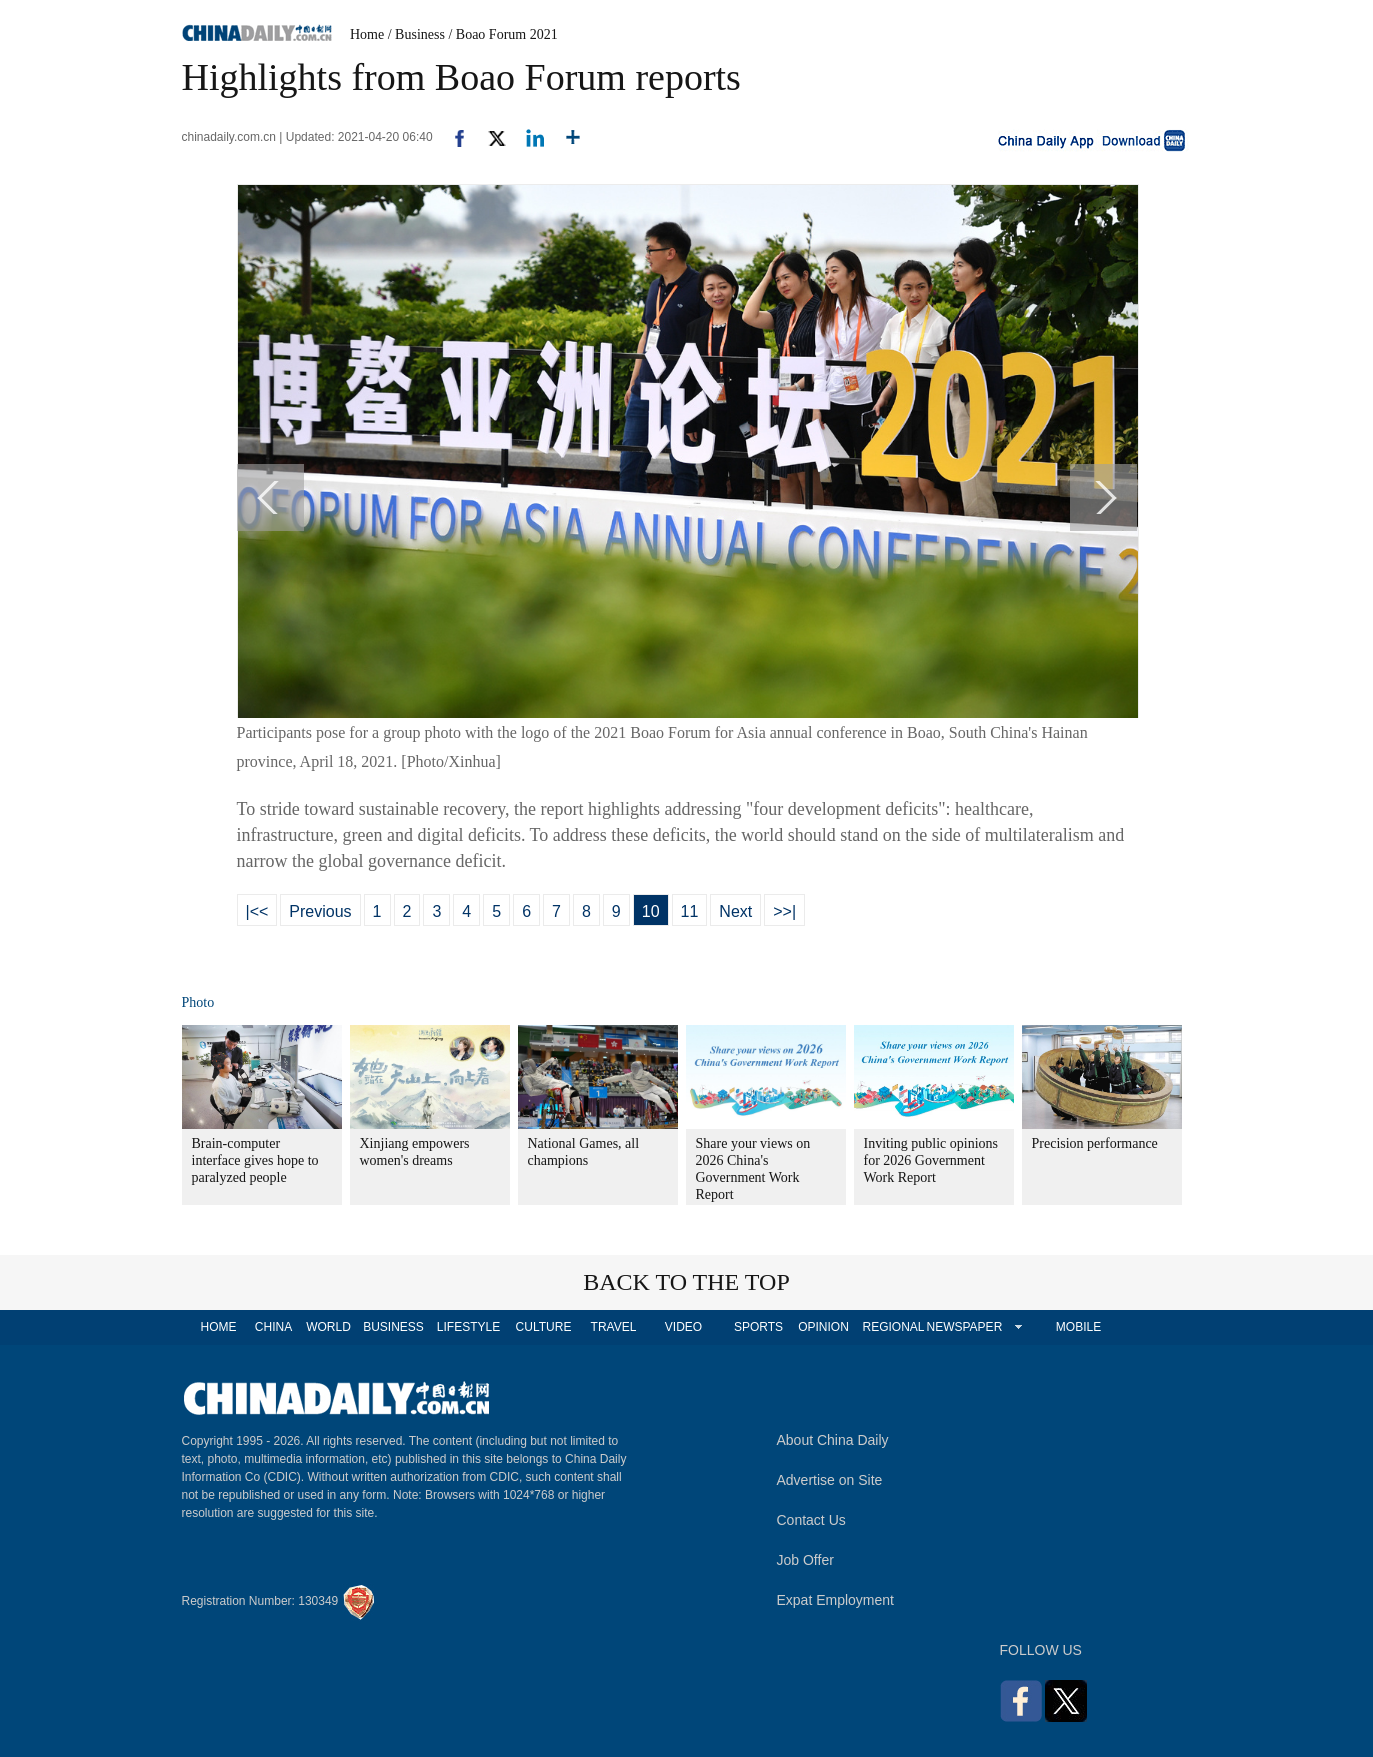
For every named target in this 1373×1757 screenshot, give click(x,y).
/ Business (416, 34)
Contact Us (811, 1520)
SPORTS (758, 1327)
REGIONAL (893, 1327)
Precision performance (1095, 1143)
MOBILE (1078, 1327)
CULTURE (544, 1327)
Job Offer (805, 1560)
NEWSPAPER (964, 1327)
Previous (320, 911)
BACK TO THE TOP (686, 1282)
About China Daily (833, 1440)
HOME (219, 1327)
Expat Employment (836, 1600)
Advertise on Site (830, 1480)
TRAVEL (614, 1327)
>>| (784, 911)
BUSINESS (393, 1327)
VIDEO (683, 1327)
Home (367, 34)
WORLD (328, 1327)
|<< (257, 911)
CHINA (273, 1327)
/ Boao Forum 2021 (502, 34)
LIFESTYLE (468, 1327)
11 (690, 911)
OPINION (823, 1327)
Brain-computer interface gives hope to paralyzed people (255, 1160)
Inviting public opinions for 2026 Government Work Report (931, 1160)
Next (735, 911)
